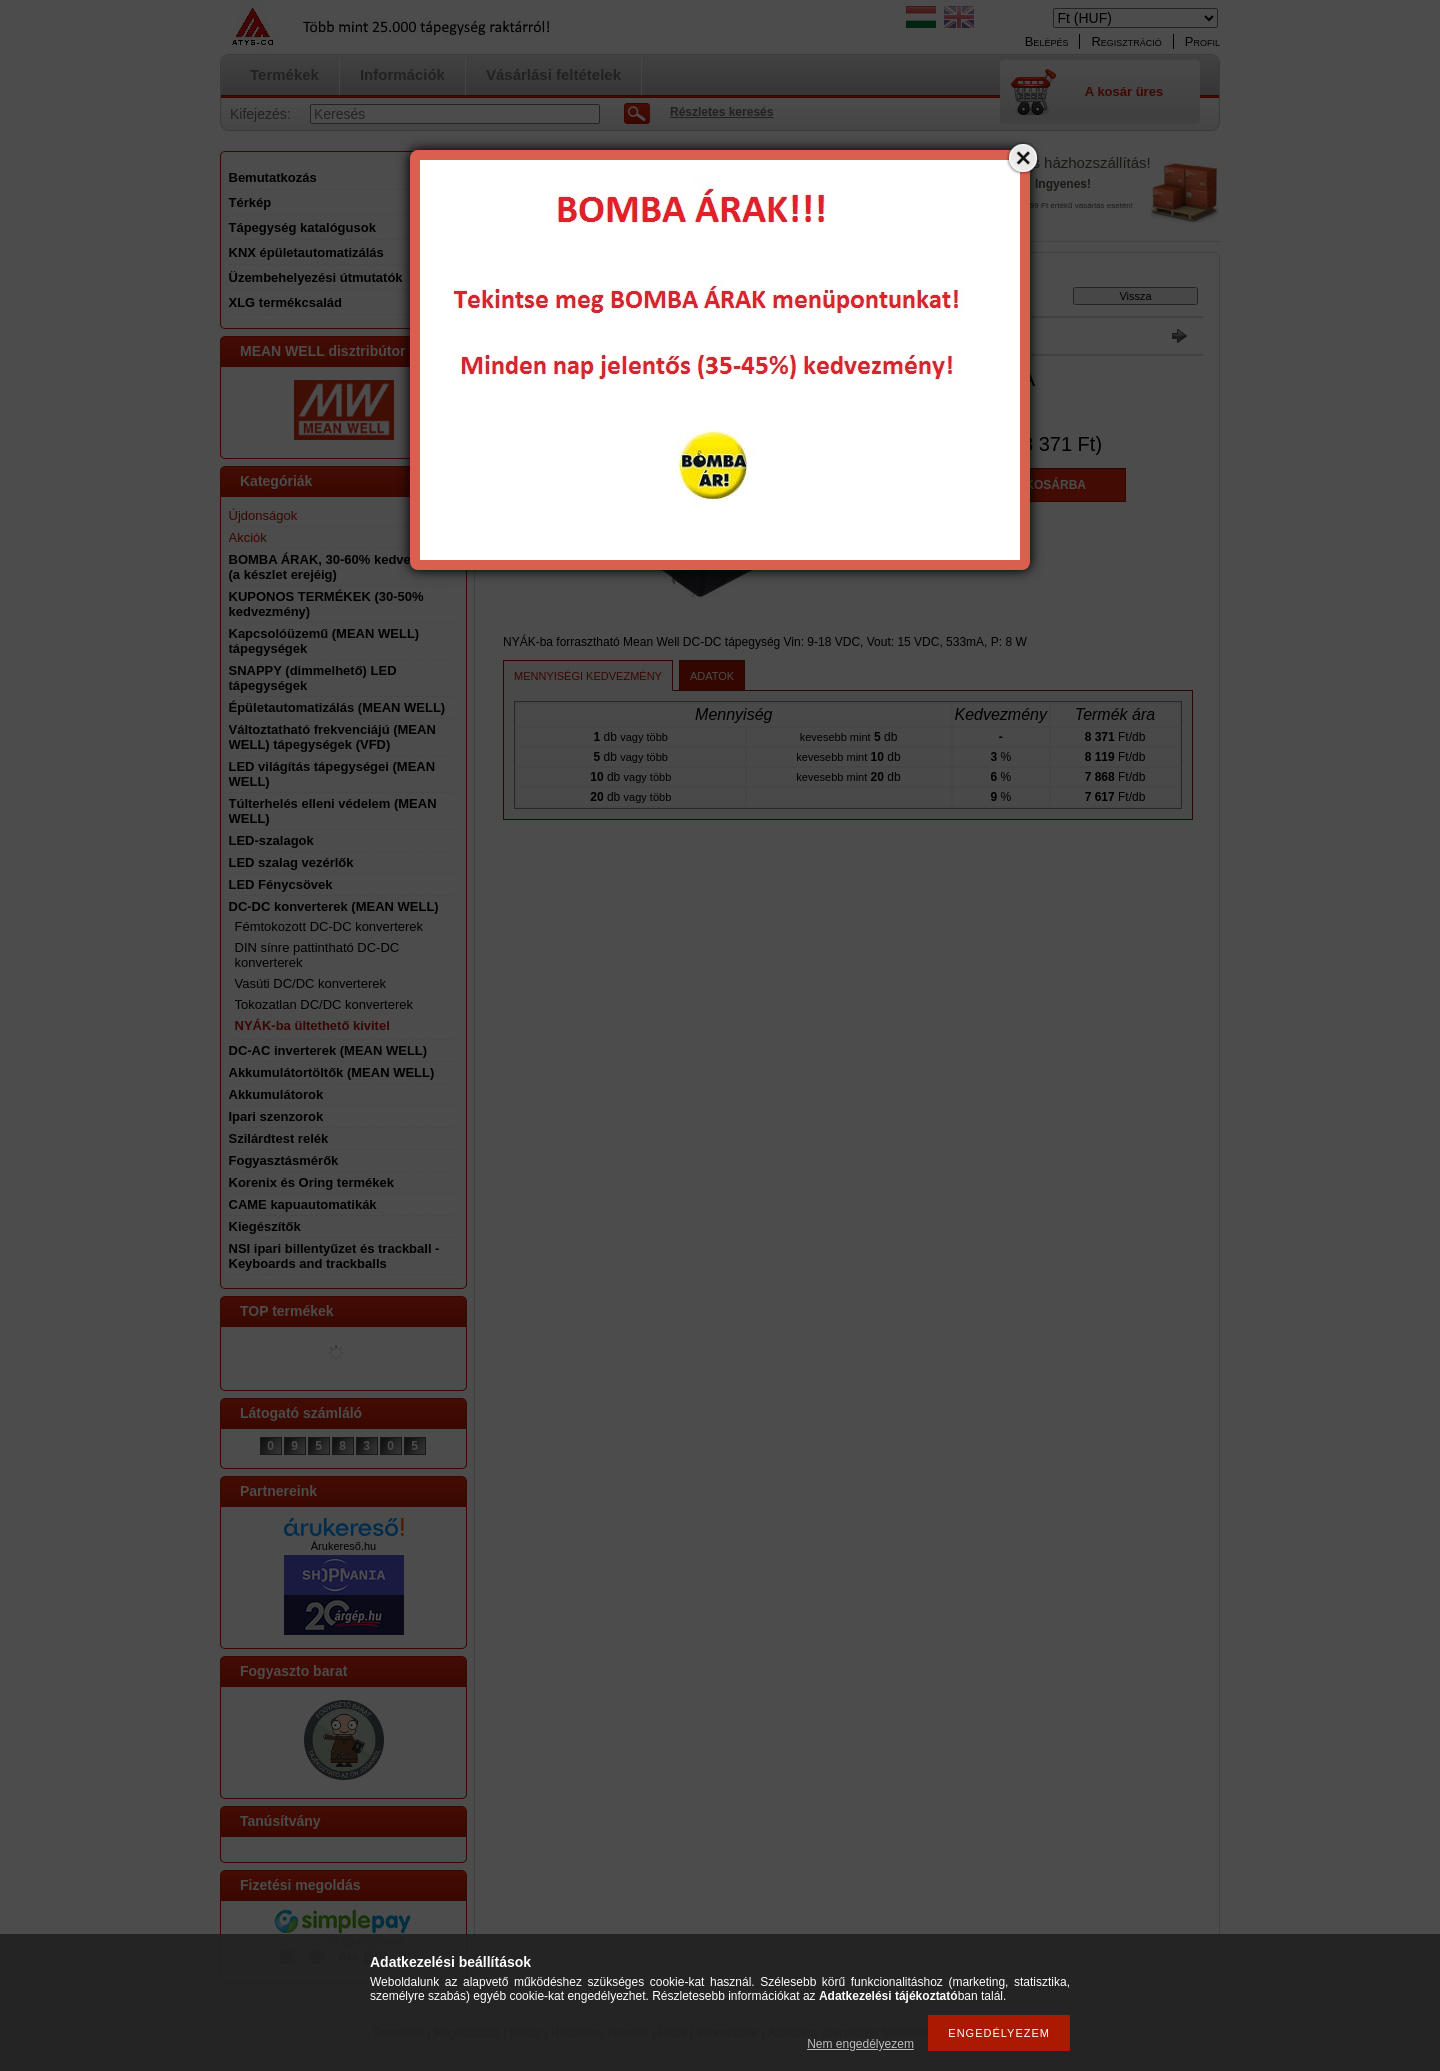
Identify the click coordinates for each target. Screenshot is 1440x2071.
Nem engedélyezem (860, 2044)
